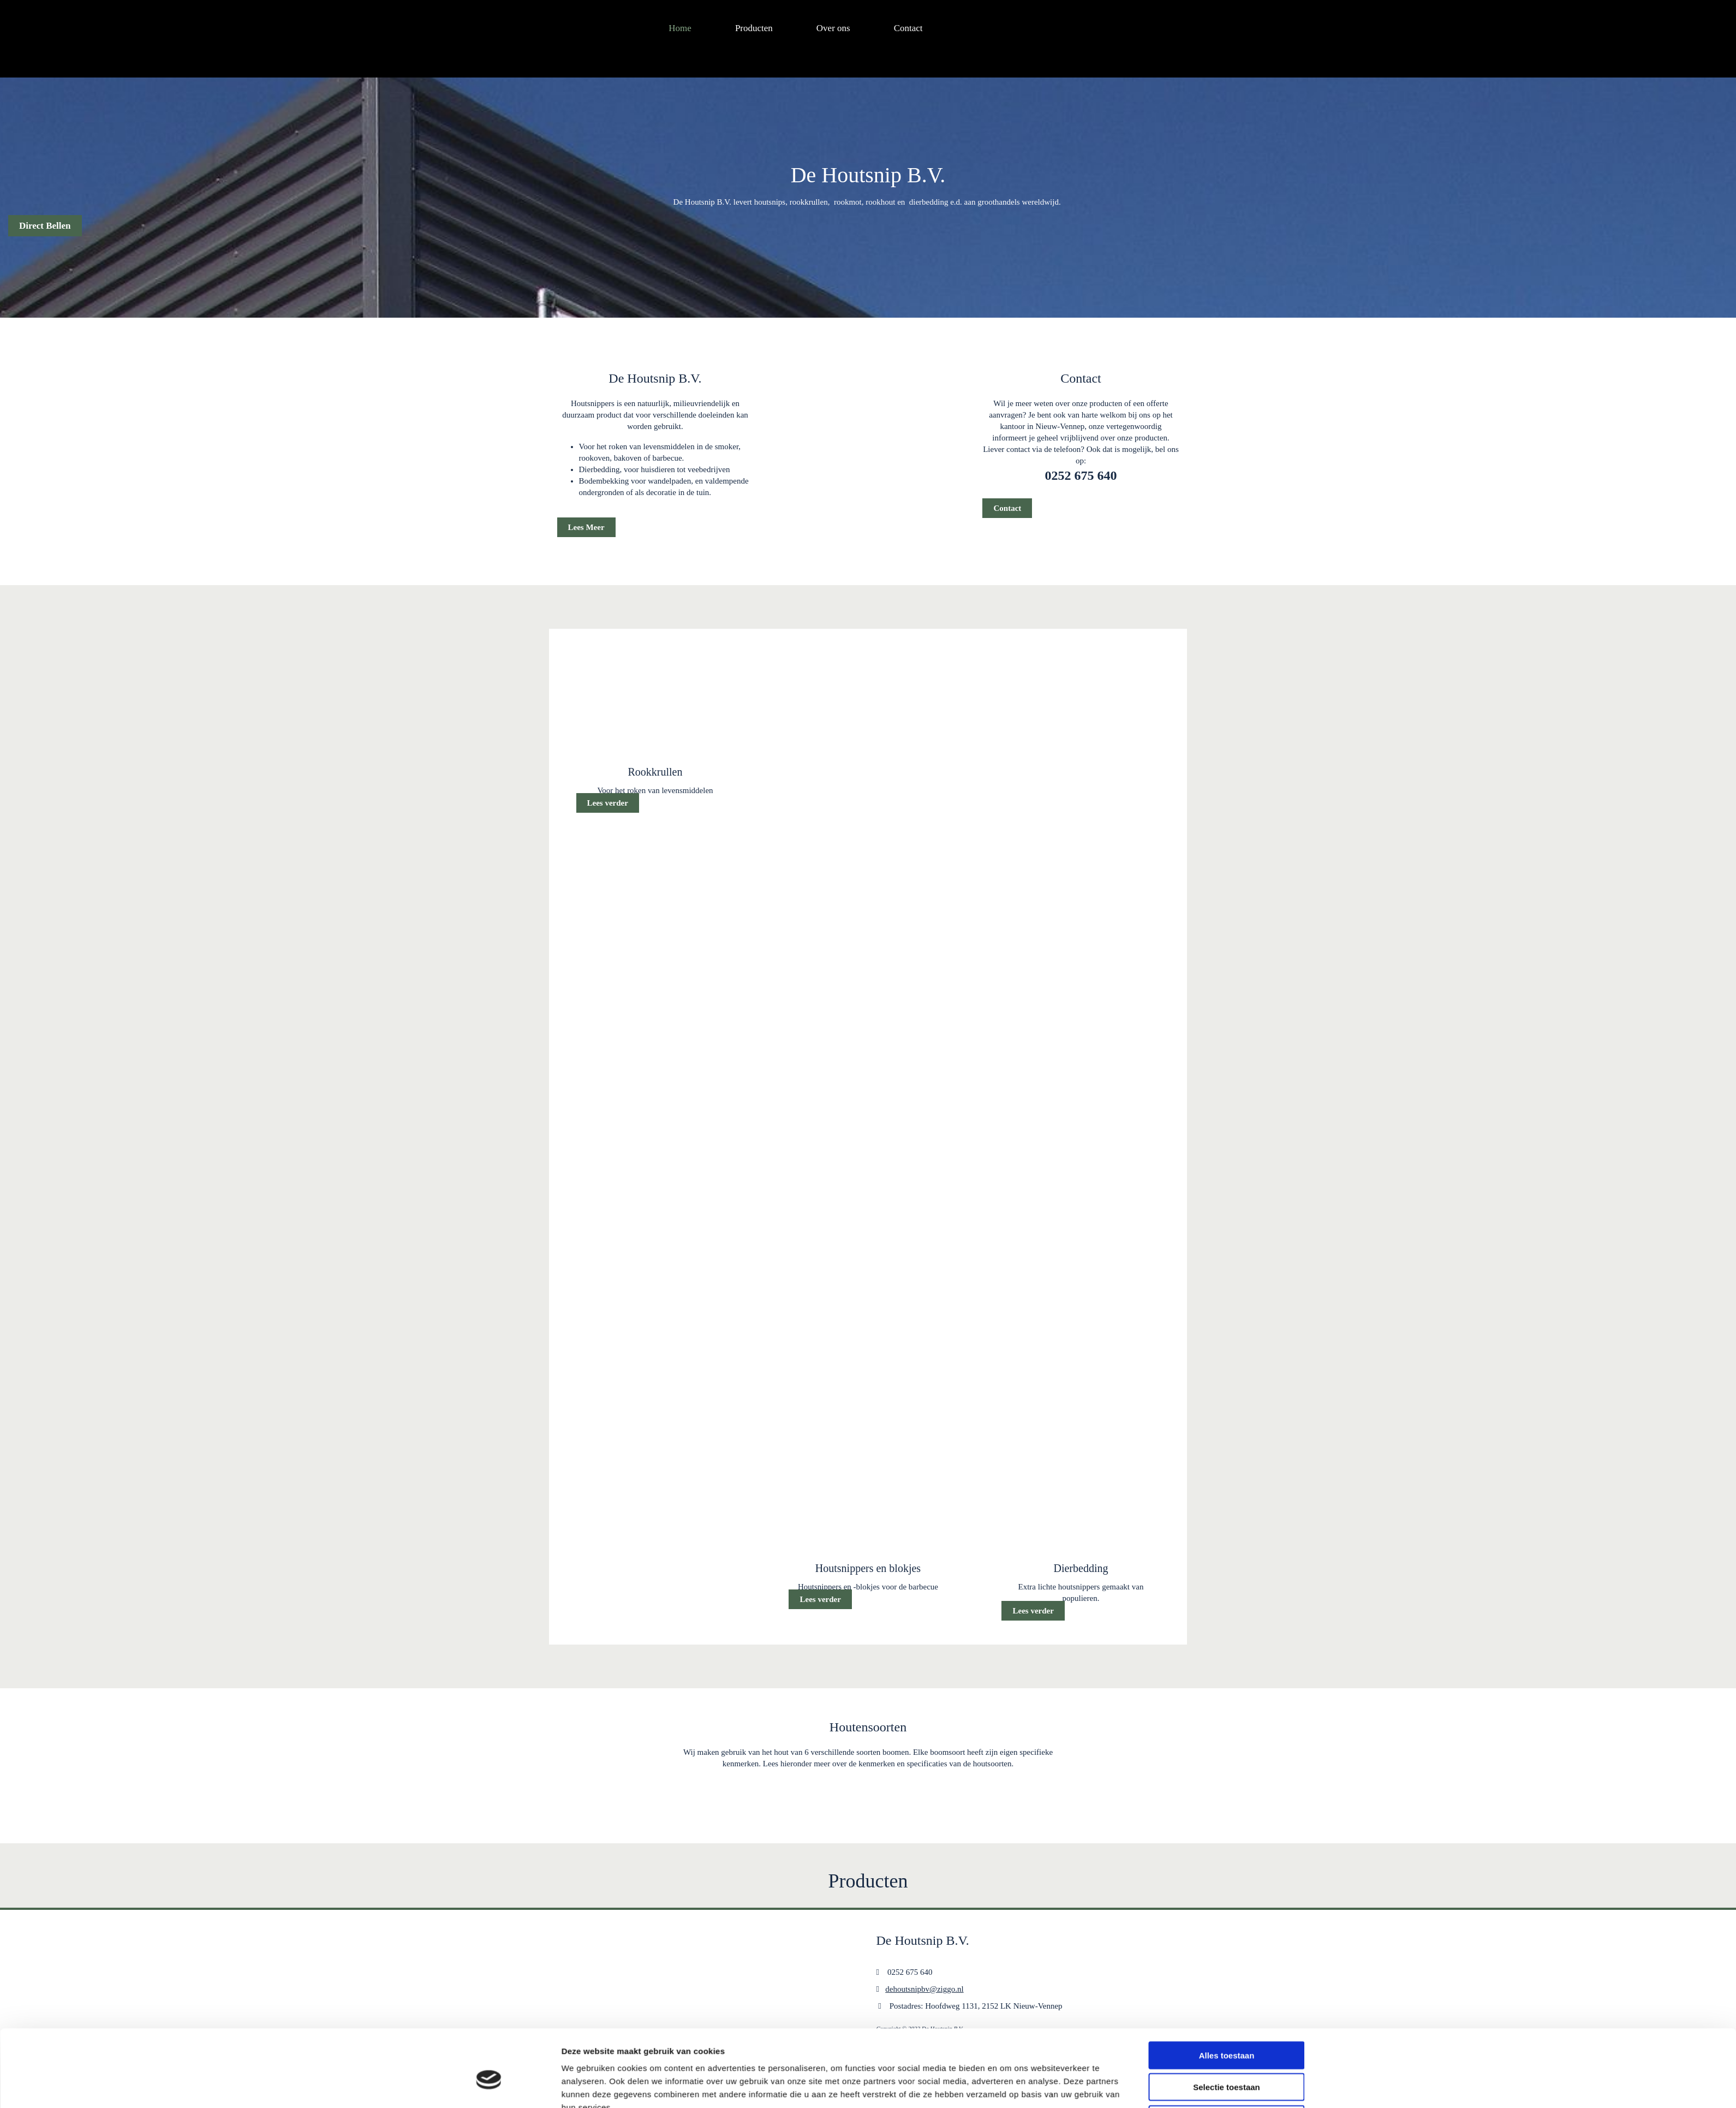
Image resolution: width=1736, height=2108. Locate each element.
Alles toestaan (1227, 1581)
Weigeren (1226, 1645)
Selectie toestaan (1226, 1612)
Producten (754, 28)
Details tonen (1008, 1667)
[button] (45, 225)
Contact (908, 28)
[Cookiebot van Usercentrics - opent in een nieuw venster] (488, 1668)
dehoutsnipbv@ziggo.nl (924, 1989)
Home (680, 28)
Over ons (833, 28)
